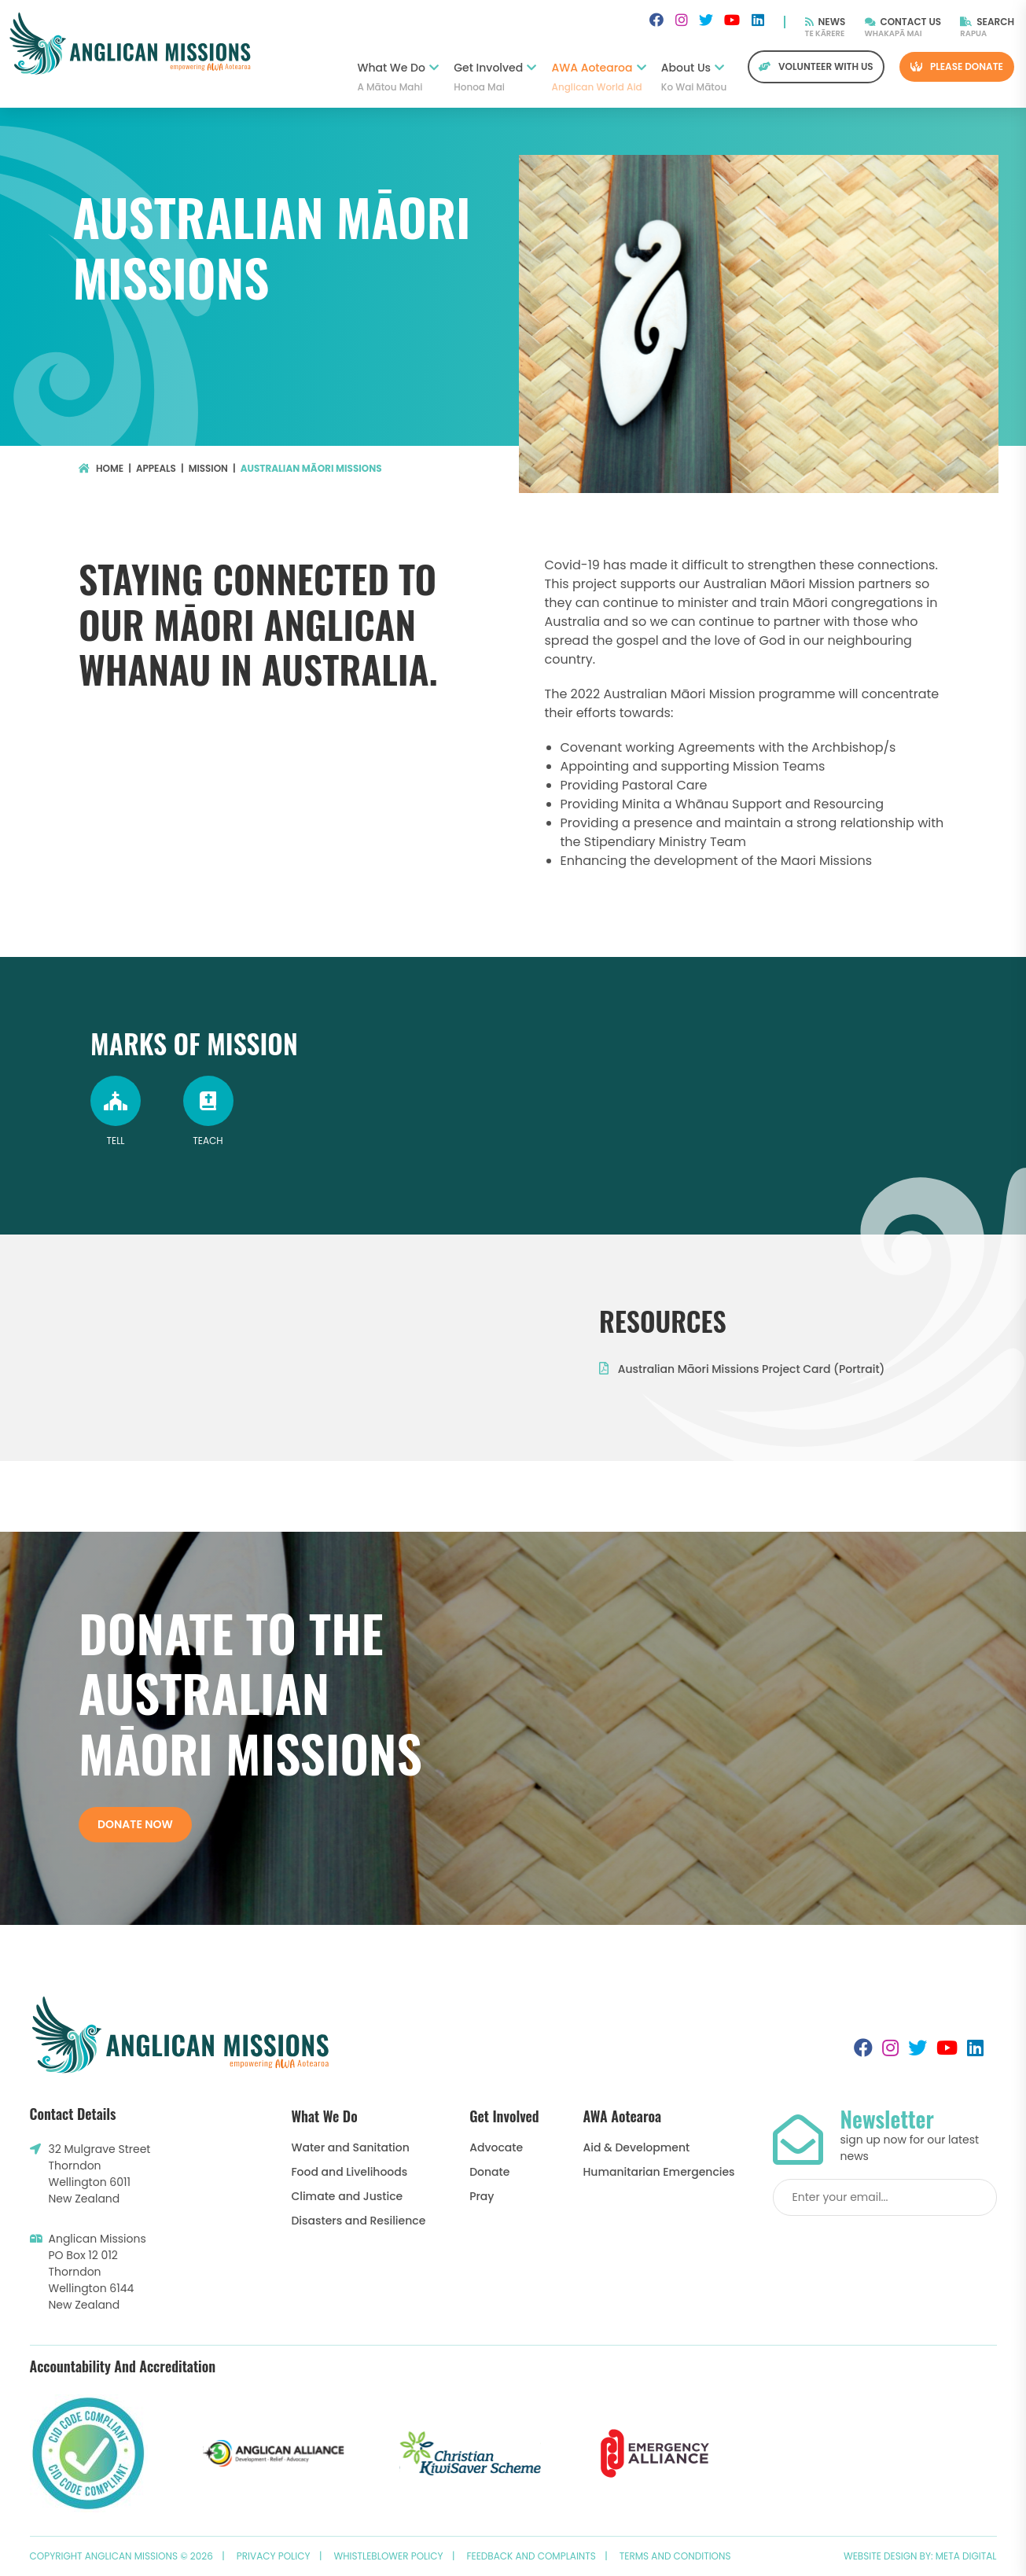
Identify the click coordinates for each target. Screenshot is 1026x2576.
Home (101, 468)
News (825, 21)
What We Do (398, 77)
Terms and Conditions (675, 2556)
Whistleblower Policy (388, 2556)
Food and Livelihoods (349, 2172)
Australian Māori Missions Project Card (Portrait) (741, 1369)
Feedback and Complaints (531, 2556)
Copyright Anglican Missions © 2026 (121, 2556)
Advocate (496, 2147)
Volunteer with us (816, 66)
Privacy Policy (274, 2556)
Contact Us (903, 21)
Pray (481, 2196)
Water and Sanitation (350, 2147)
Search (987, 21)
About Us (692, 77)
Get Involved (495, 77)
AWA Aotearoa (599, 77)
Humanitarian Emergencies (659, 2172)
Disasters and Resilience (358, 2220)
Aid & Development (636, 2147)
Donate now (135, 1824)
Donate (489, 2172)
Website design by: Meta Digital (920, 2556)
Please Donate (956, 66)
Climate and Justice (347, 2196)
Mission (208, 468)
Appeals (156, 468)
